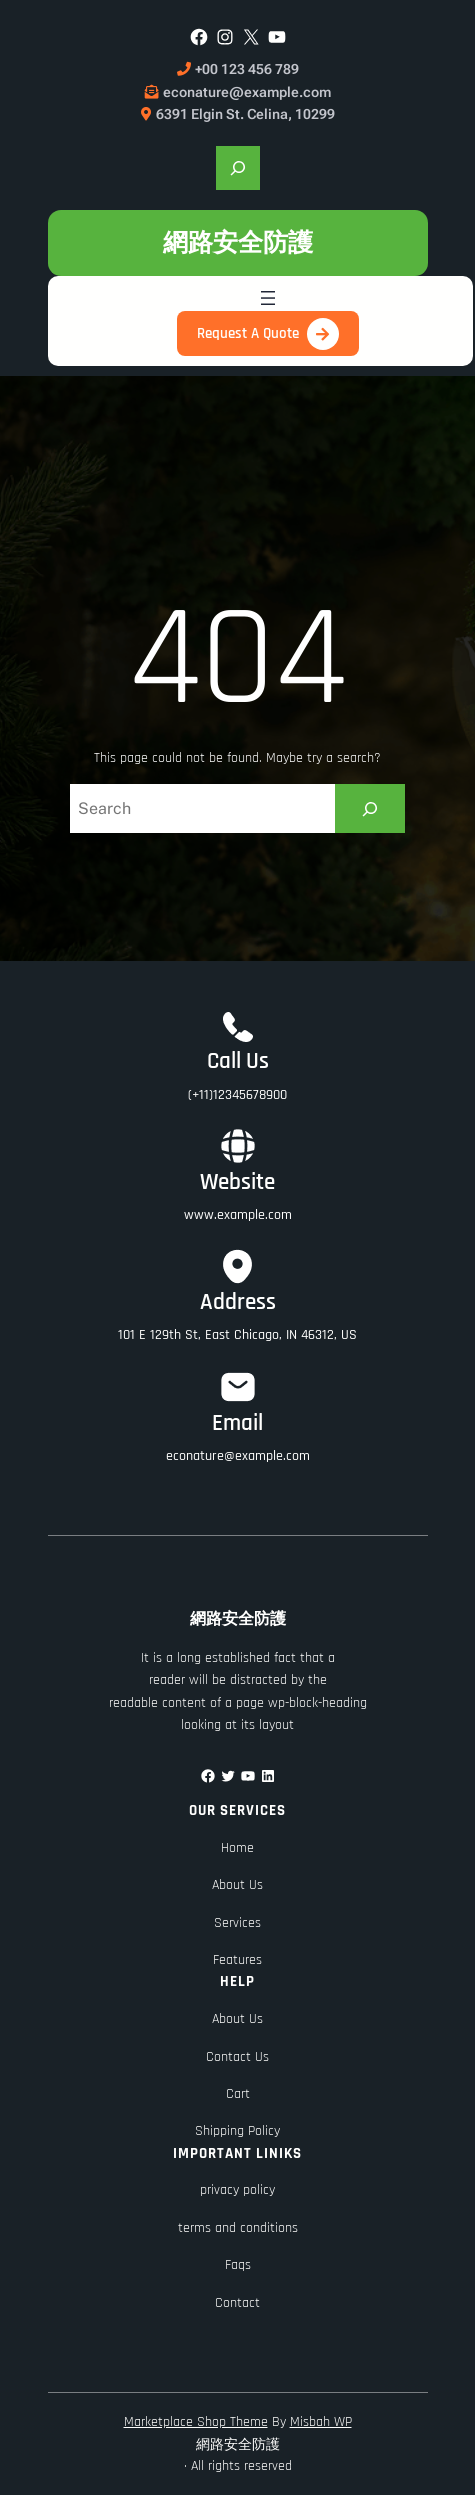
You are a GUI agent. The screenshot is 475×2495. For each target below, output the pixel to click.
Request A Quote (248, 333)
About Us (237, 1885)
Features (237, 1960)
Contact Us (237, 2057)
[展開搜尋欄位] (238, 168)
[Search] (370, 808)
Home (237, 1848)
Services (237, 1923)
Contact (237, 2303)
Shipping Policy (237, 2131)
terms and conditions (238, 2228)
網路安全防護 (238, 242)
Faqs (238, 2265)
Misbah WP (321, 2422)
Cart (238, 2094)
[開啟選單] (268, 298)
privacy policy (237, 2190)
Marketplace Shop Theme (196, 2422)
